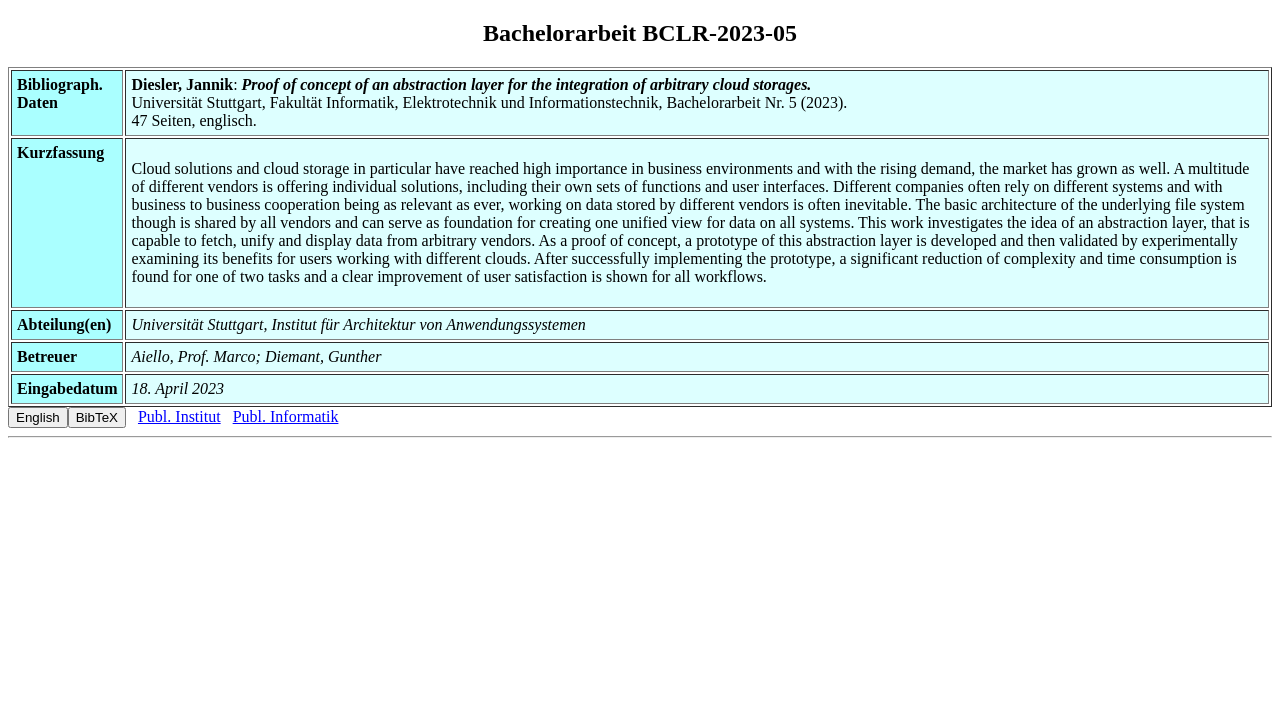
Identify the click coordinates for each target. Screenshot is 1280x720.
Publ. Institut (179, 416)
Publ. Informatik (286, 416)
